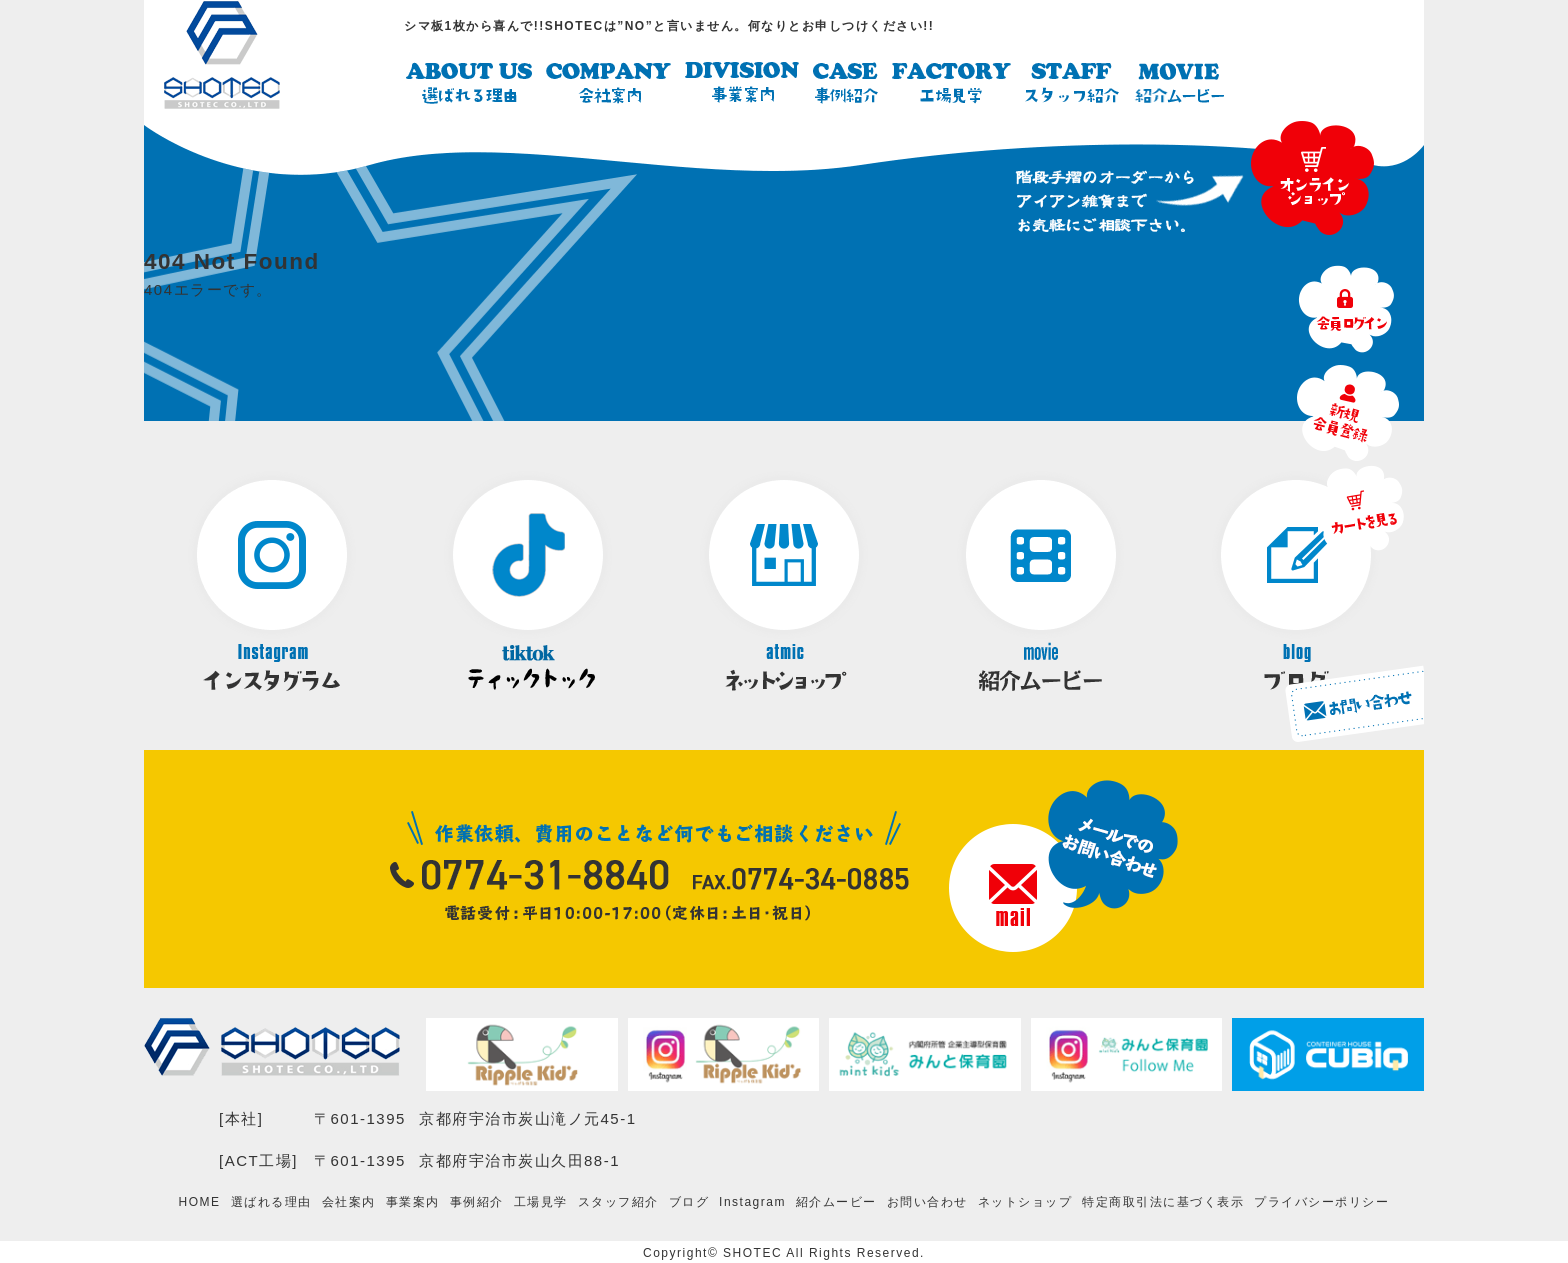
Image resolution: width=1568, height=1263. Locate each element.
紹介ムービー (836, 1202)
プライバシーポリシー (1321, 1202)
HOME (200, 1202)
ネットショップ (1025, 1202)
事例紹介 (477, 1202)
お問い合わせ (927, 1202)
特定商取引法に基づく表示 (1163, 1202)
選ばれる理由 (271, 1202)
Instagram (752, 1202)
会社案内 (349, 1202)
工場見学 (541, 1202)
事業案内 (413, 1202)
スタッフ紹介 (618, 1202)
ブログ (689, 1202)
